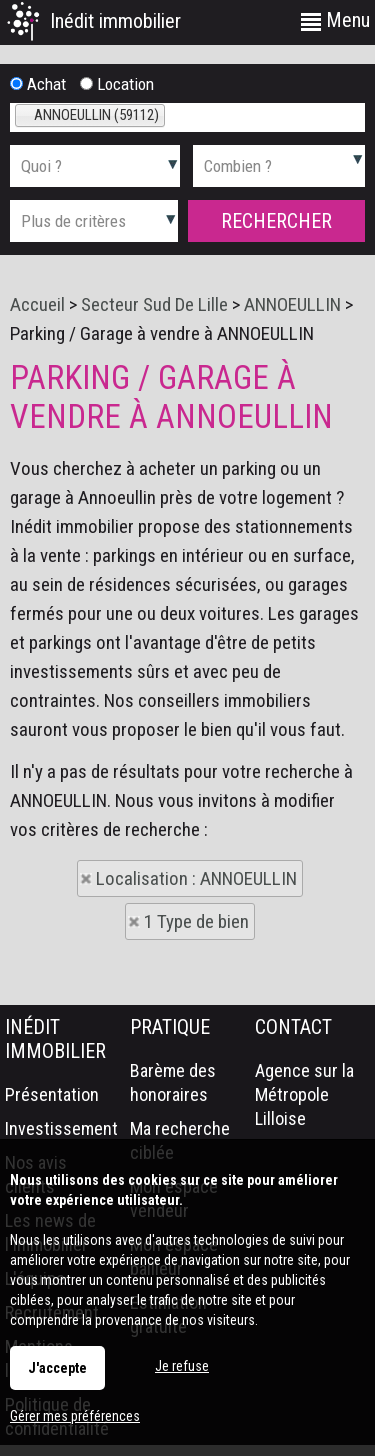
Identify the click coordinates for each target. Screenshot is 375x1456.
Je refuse (182, 1366)
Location (117, 84)
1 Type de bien (196, 921)
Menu (335, 20)
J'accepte (57, 1368)
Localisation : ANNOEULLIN (196, 878)
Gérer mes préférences (75, 1416)
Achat (38, 84)
